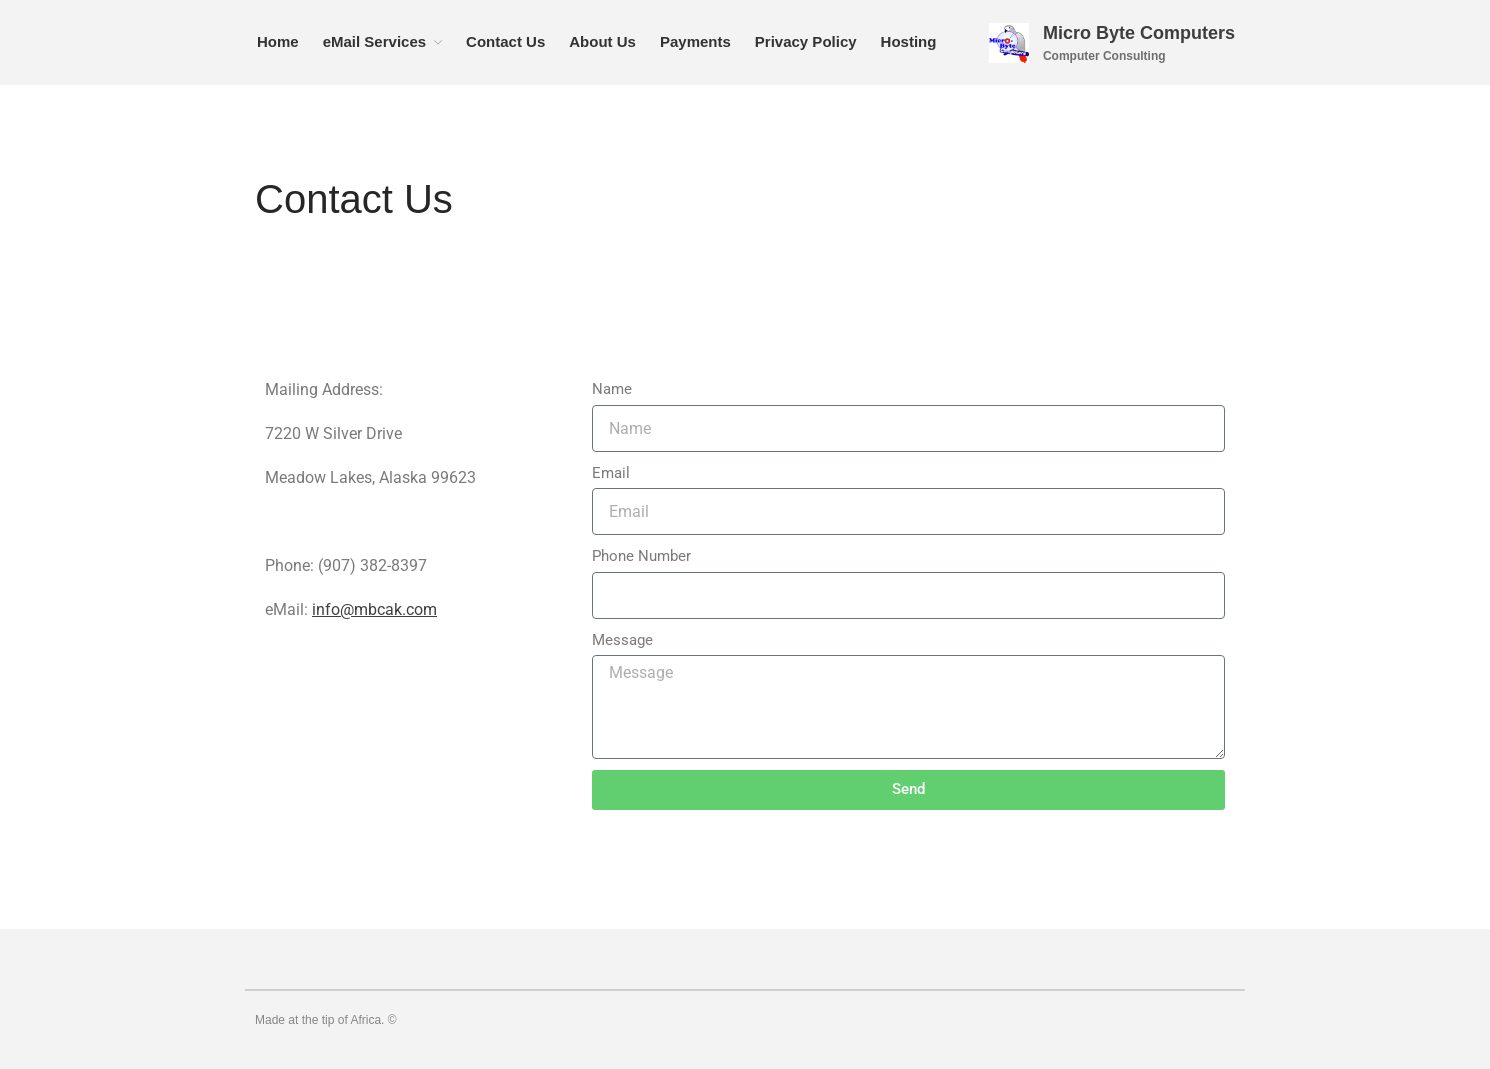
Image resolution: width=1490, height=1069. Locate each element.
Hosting (909, 41)
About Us (602, 41)
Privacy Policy (806, 41)
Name (612, 389)
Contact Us (505, 41)
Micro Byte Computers (1139, 33)
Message (622, 640)
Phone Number (641, 556)
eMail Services (374, 41)
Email (611, 473)
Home (278, 41)
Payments (695, 41)
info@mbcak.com (374, 609)
